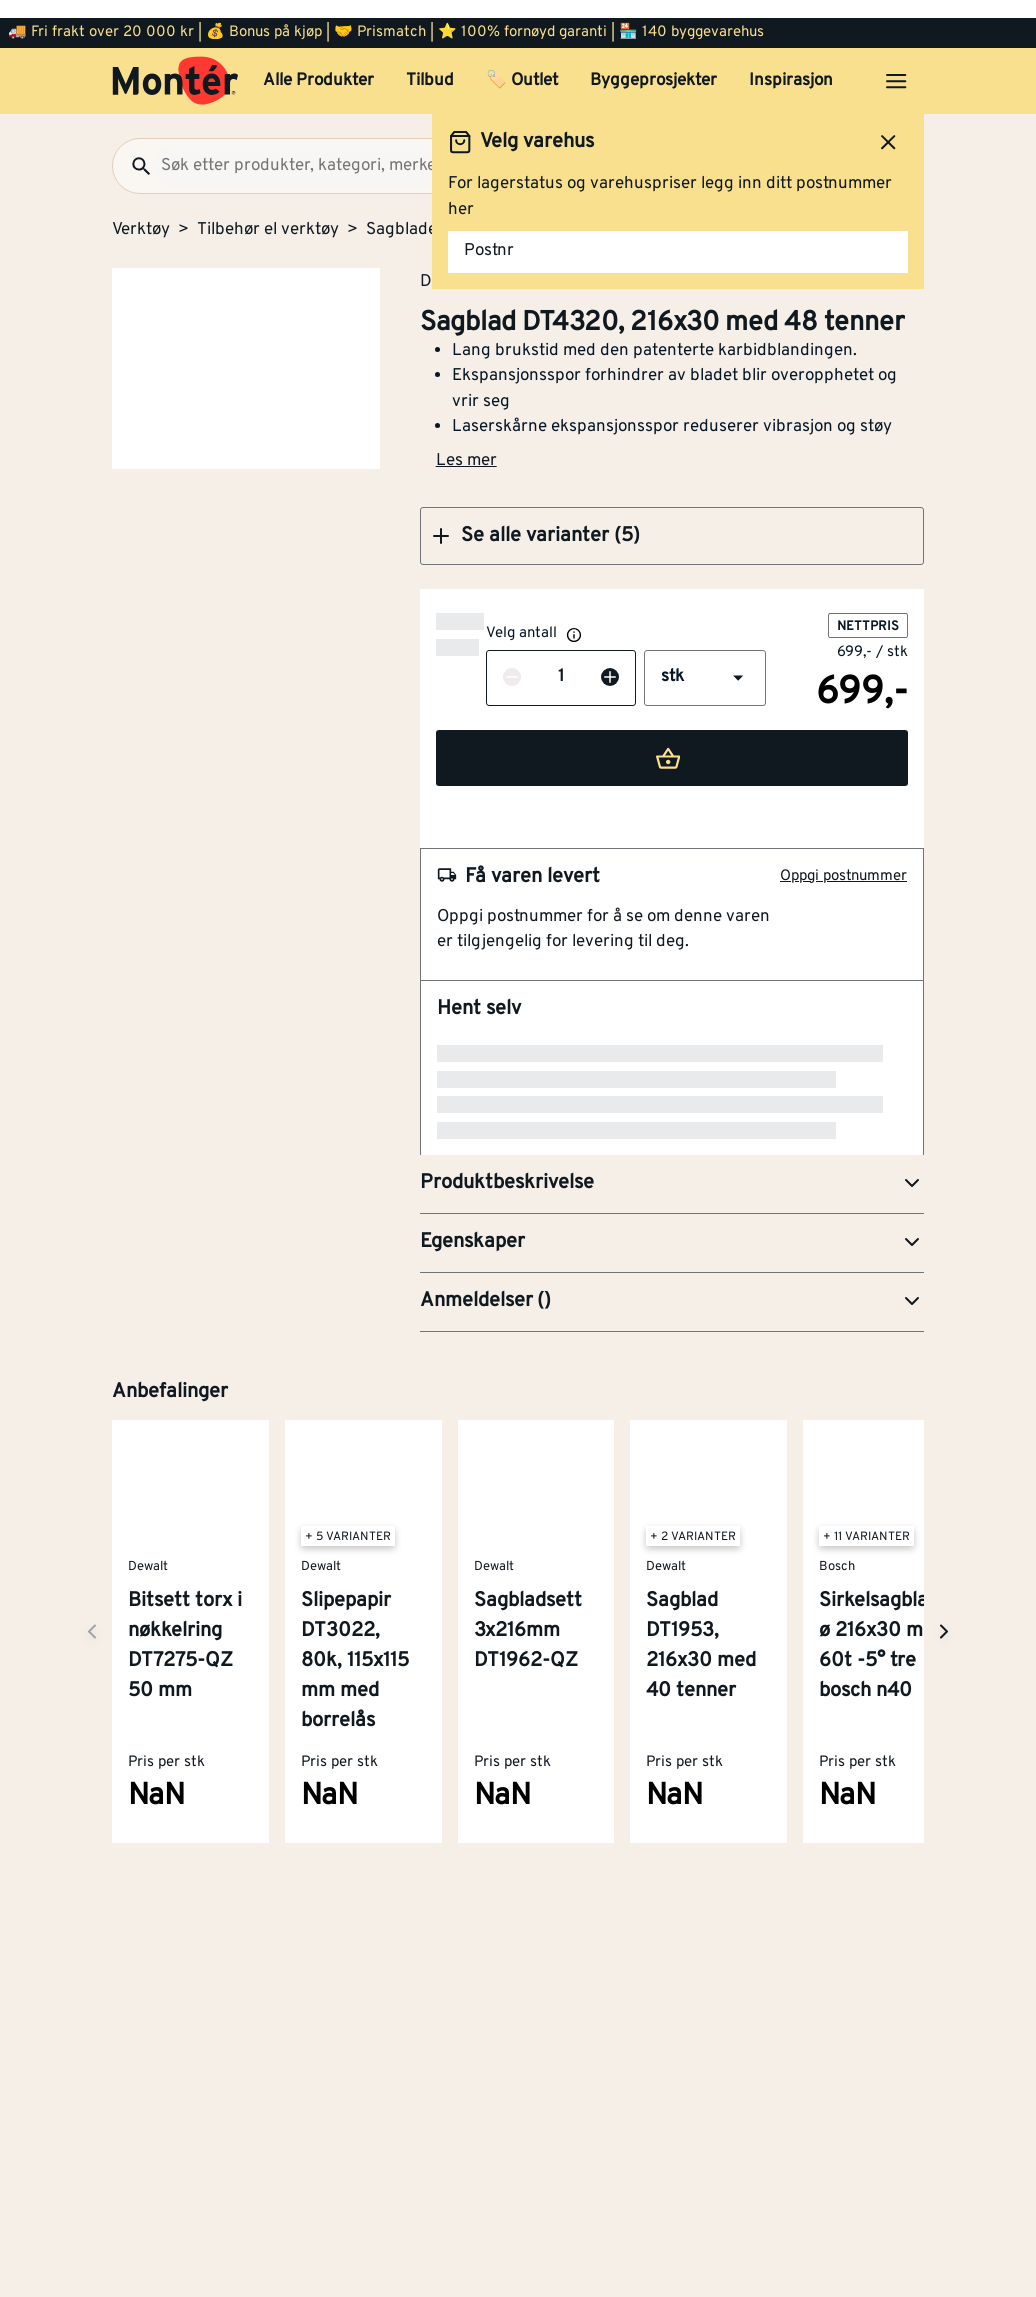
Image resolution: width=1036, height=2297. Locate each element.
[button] (677, 518)
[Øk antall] (570, 660)
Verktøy (141, 212)
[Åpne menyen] (896, 63)
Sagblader (405, 212)
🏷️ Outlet (522, 63)
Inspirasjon (791, 63)
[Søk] (133, 148)
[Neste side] (92, 1439)
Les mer (476, 443)
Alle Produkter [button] (318, 63)
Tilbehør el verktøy (268, 212)
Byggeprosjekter (653, 63)
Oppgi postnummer (843, 858)
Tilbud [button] (430, 63)
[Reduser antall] (472, 660)
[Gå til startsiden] (175, 63)
